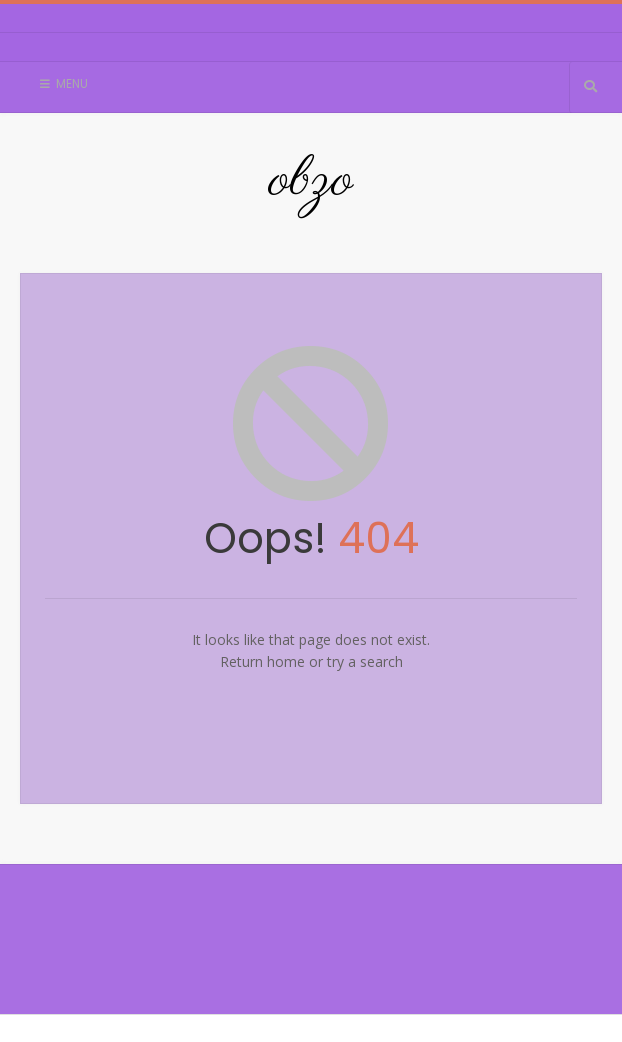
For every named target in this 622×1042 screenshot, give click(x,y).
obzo (311, 181)
